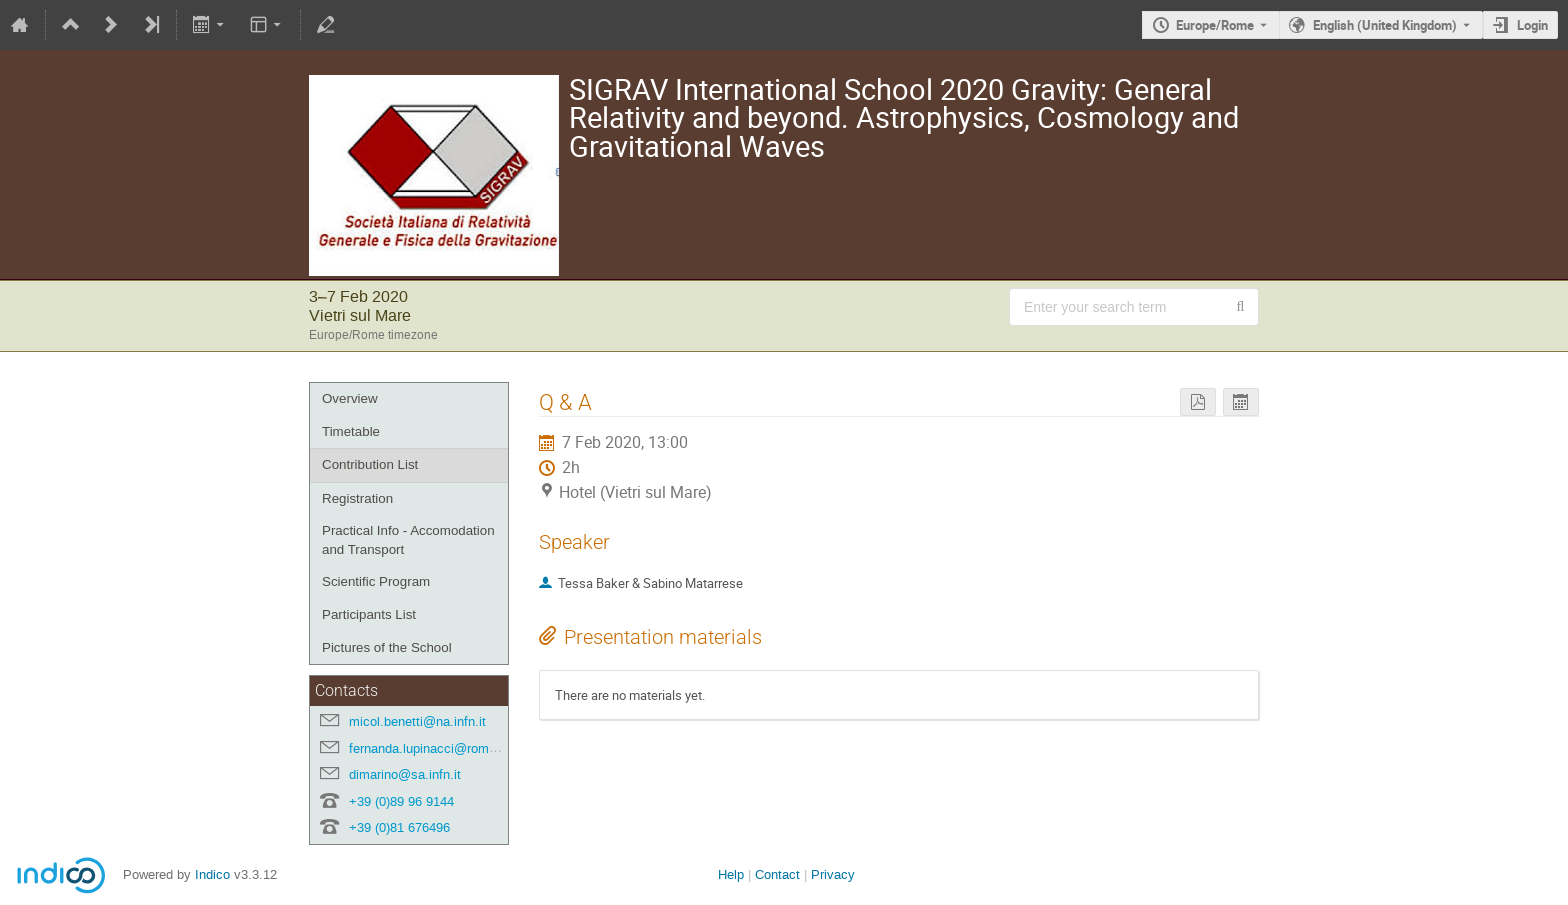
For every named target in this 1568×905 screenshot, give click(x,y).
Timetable (351, 431)
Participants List (369, 614)
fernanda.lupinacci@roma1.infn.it (444, 748)
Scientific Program (376, 581)
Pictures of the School (387, 647)
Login (1532, 25)
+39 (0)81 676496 (399, 827)
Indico (212, 874)
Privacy (833, 874)
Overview (350, 398)
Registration (357, 498)
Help (731, 874)
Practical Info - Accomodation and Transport (408, 540)
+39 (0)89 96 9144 (401, 801)
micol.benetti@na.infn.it (417, 721)
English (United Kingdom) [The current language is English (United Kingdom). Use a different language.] (1385, 25)
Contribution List (370, 464)
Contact (777, 874)
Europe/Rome (1215, 25)
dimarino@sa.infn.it (405, 774)
